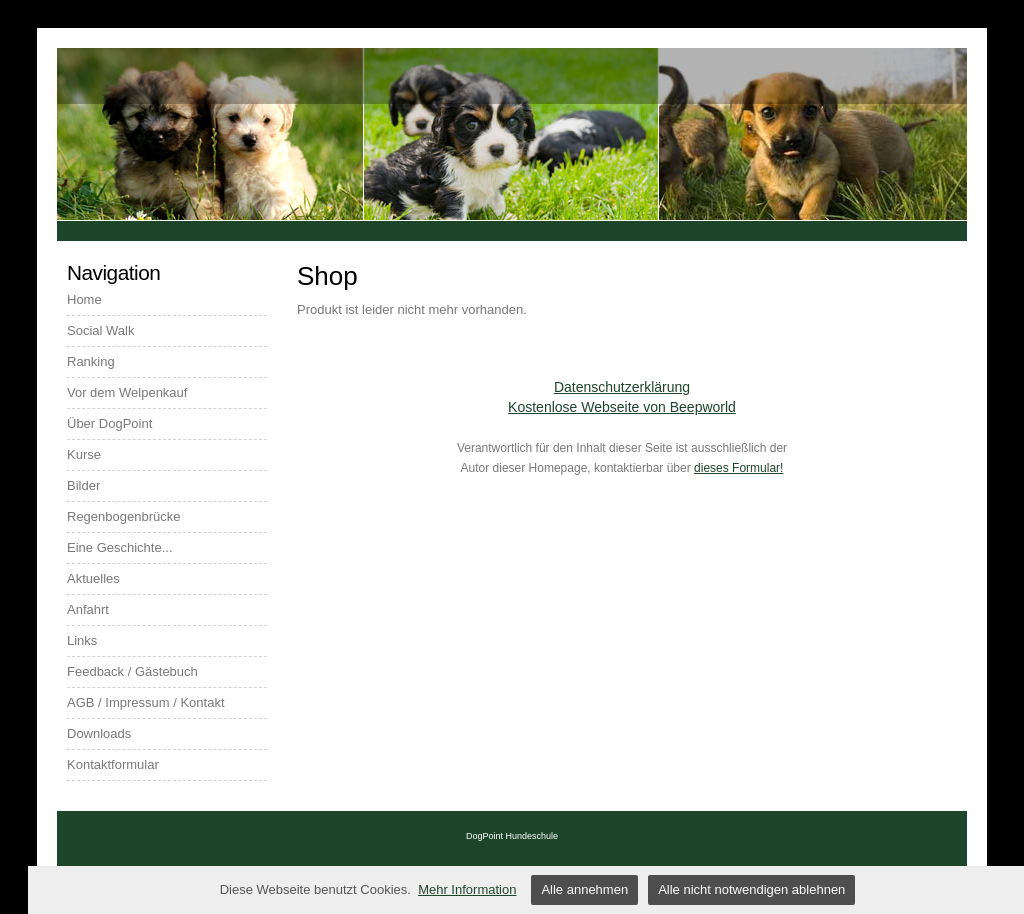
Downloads (99, 733)
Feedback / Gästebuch (132, 671)
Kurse (84, 454)
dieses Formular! (738, 468)
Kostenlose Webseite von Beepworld (622, 407)
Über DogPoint (109, 423)
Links (82, 640)
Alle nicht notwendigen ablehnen (751, 889)
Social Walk (100, 330)
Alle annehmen (584, 889)
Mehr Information (467, 889)
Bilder (83, 485)
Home (84, 299)
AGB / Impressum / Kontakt (146, 702)
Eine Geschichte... (120, 547)
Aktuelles (93, 578)
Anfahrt (88, 609)
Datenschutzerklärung (622, 387)
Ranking (91, 361)
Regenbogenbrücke (123, 516)
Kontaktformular (113, 764)
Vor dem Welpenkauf (127, 392)
